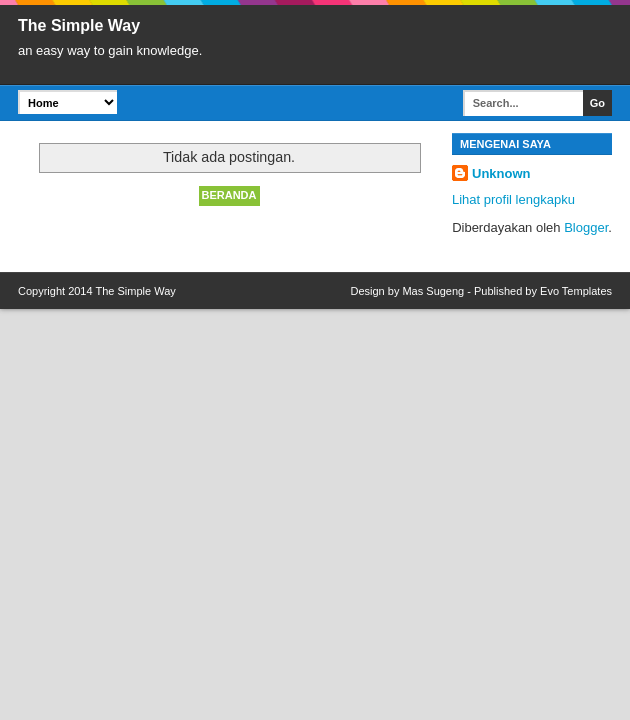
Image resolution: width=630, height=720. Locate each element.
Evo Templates (576, 291)
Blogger (586, 227)
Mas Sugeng (433, 291)
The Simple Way (135, 291)
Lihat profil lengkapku (513, 199)
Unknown (501, 173)
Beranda (229, 195)
